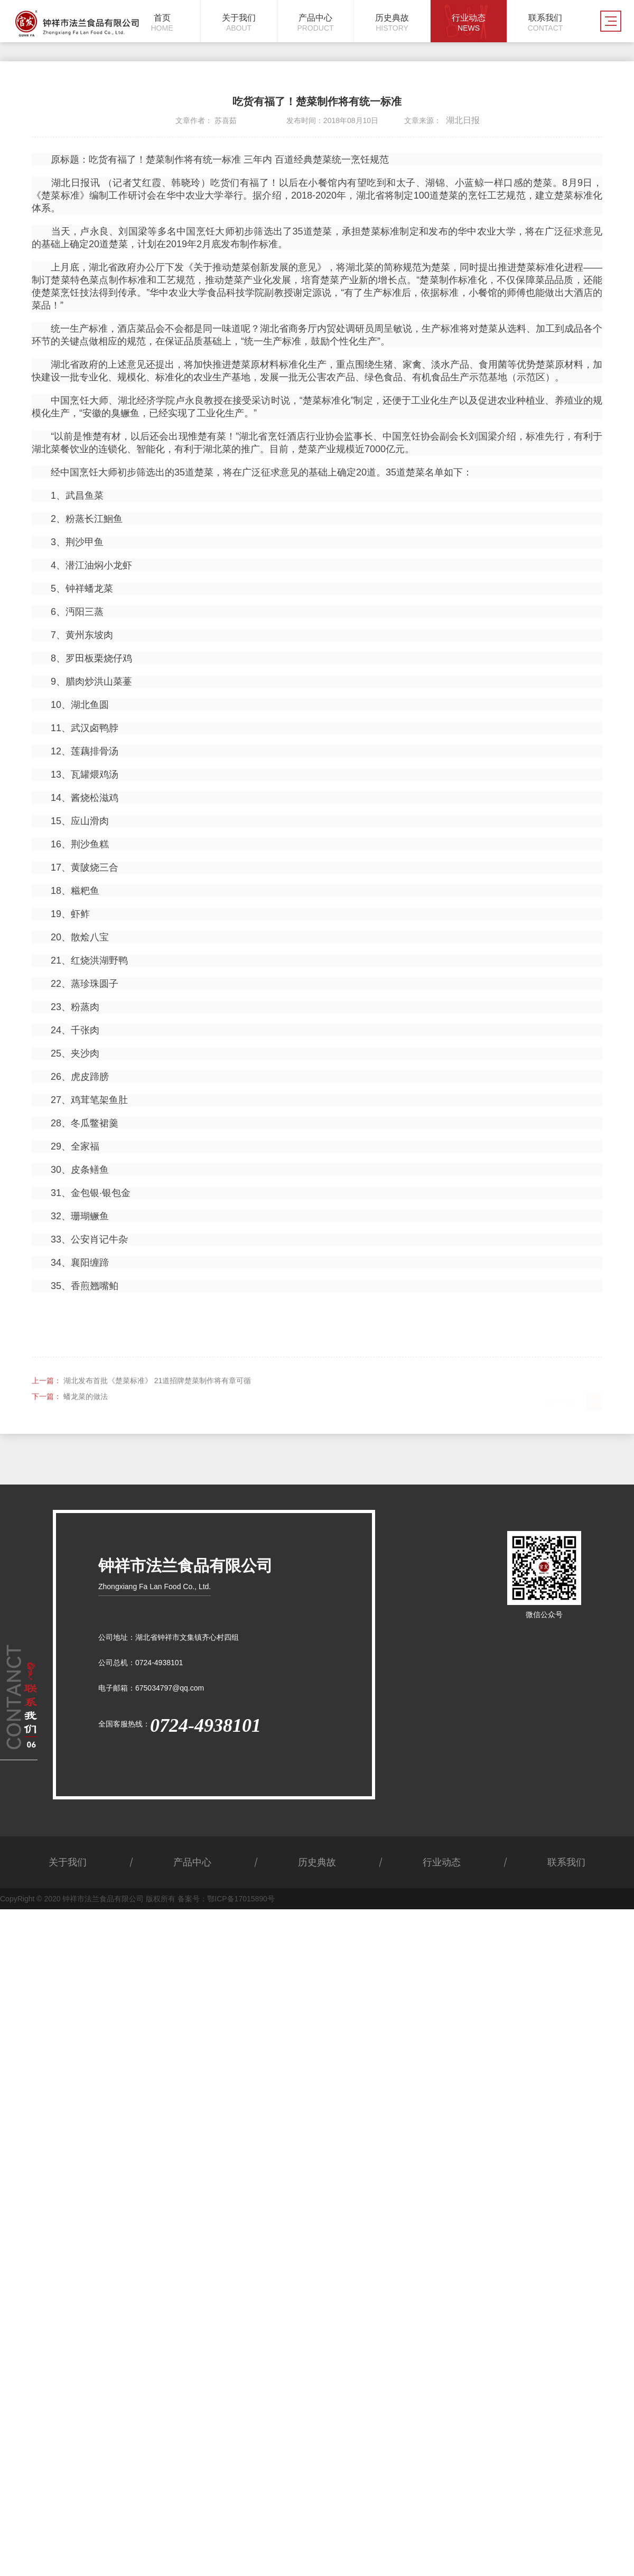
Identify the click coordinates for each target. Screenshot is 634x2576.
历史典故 (317, 1862)
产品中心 (192, 1862)
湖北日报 (463, 120)
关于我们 (68, 1862)
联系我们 (566, 1862)
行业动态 (442, 1862)
